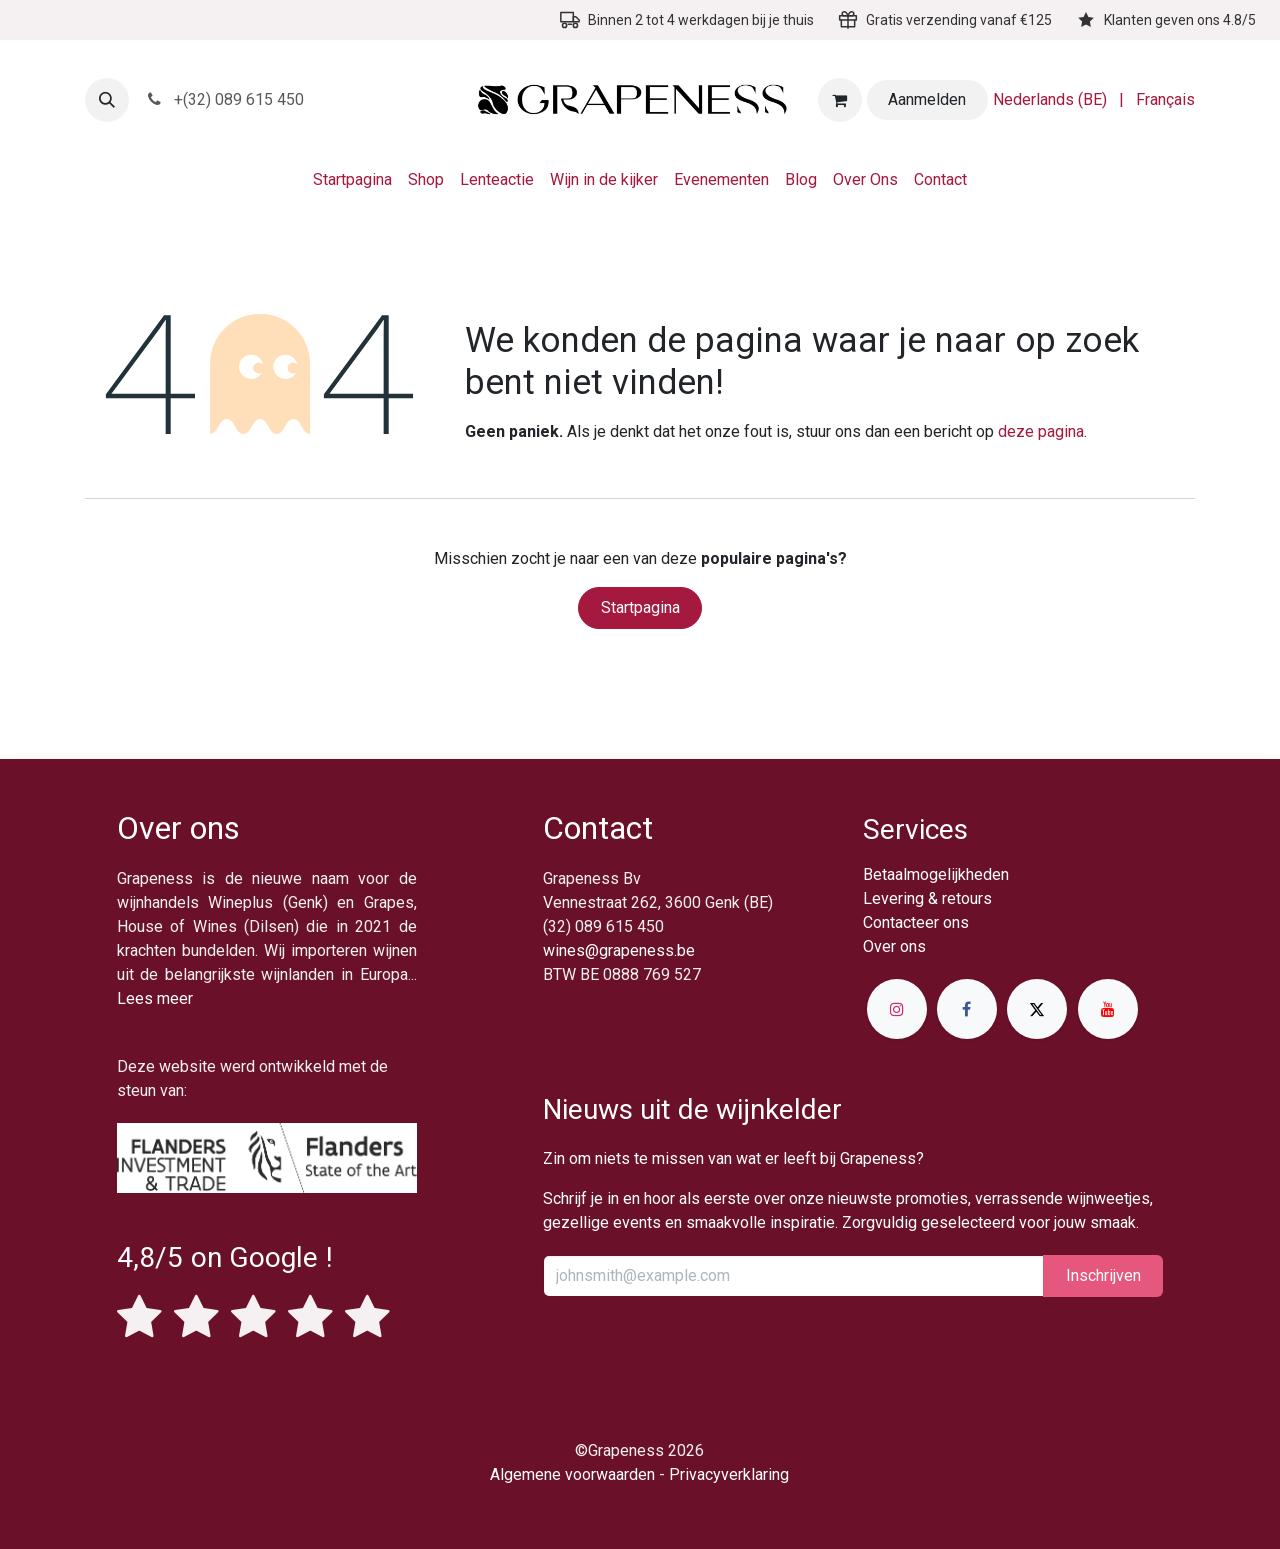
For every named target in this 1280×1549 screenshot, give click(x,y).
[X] (1037, 1009)
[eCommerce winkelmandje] (840, 100)
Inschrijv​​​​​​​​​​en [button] (1103, 1275)
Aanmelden (927, 99)
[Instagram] (897, 1009)
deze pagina (1041, 431)
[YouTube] (1108, 1009)
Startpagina (640, 607)
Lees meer (155, 998)
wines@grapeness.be (619, 950)
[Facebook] (967, 1009)
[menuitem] (1050, 100)
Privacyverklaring (729, 1474)
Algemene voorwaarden (572, 1474)
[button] (107, 100)
